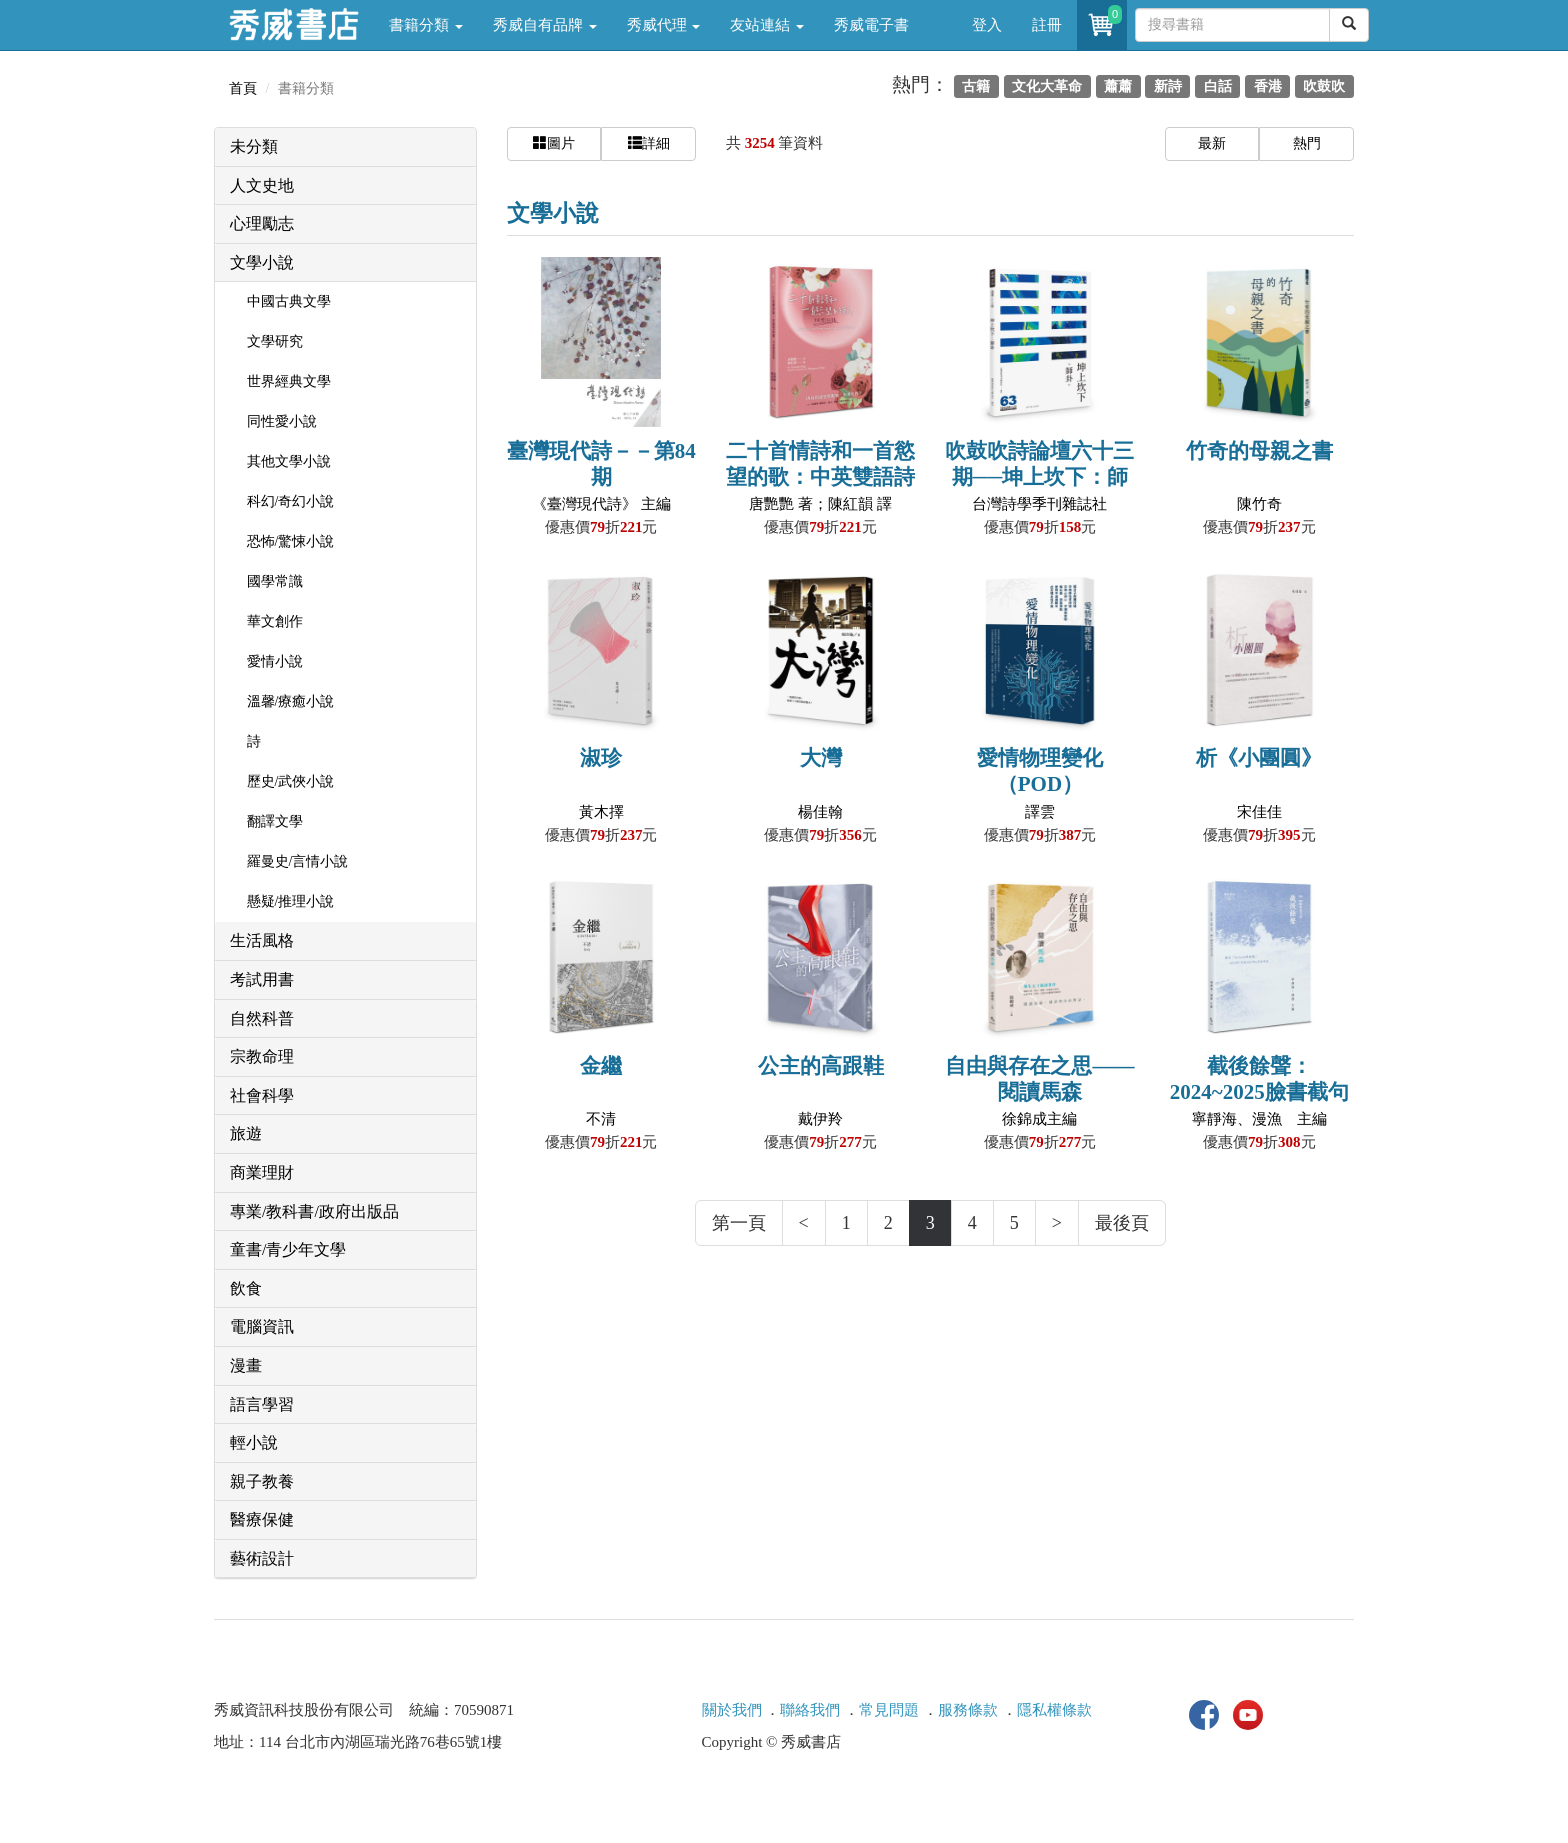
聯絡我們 (810, 1710)
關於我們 (732, 1710)
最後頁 (1122, 1223)
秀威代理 (664, 25)
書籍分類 (426, 25)
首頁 (243, 88)
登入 (987, 25)
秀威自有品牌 (545, 25)
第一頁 (739, 1223)
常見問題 (889, 1710)
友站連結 (767, 25)
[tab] (345, 147)
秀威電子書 (871, 25)
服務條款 (968, 1710)
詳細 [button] (649, 143)
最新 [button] (1212, 143)
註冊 (1047, 25)
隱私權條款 (1054, 1710)
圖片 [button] (554, 143)
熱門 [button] (1307, 143)
